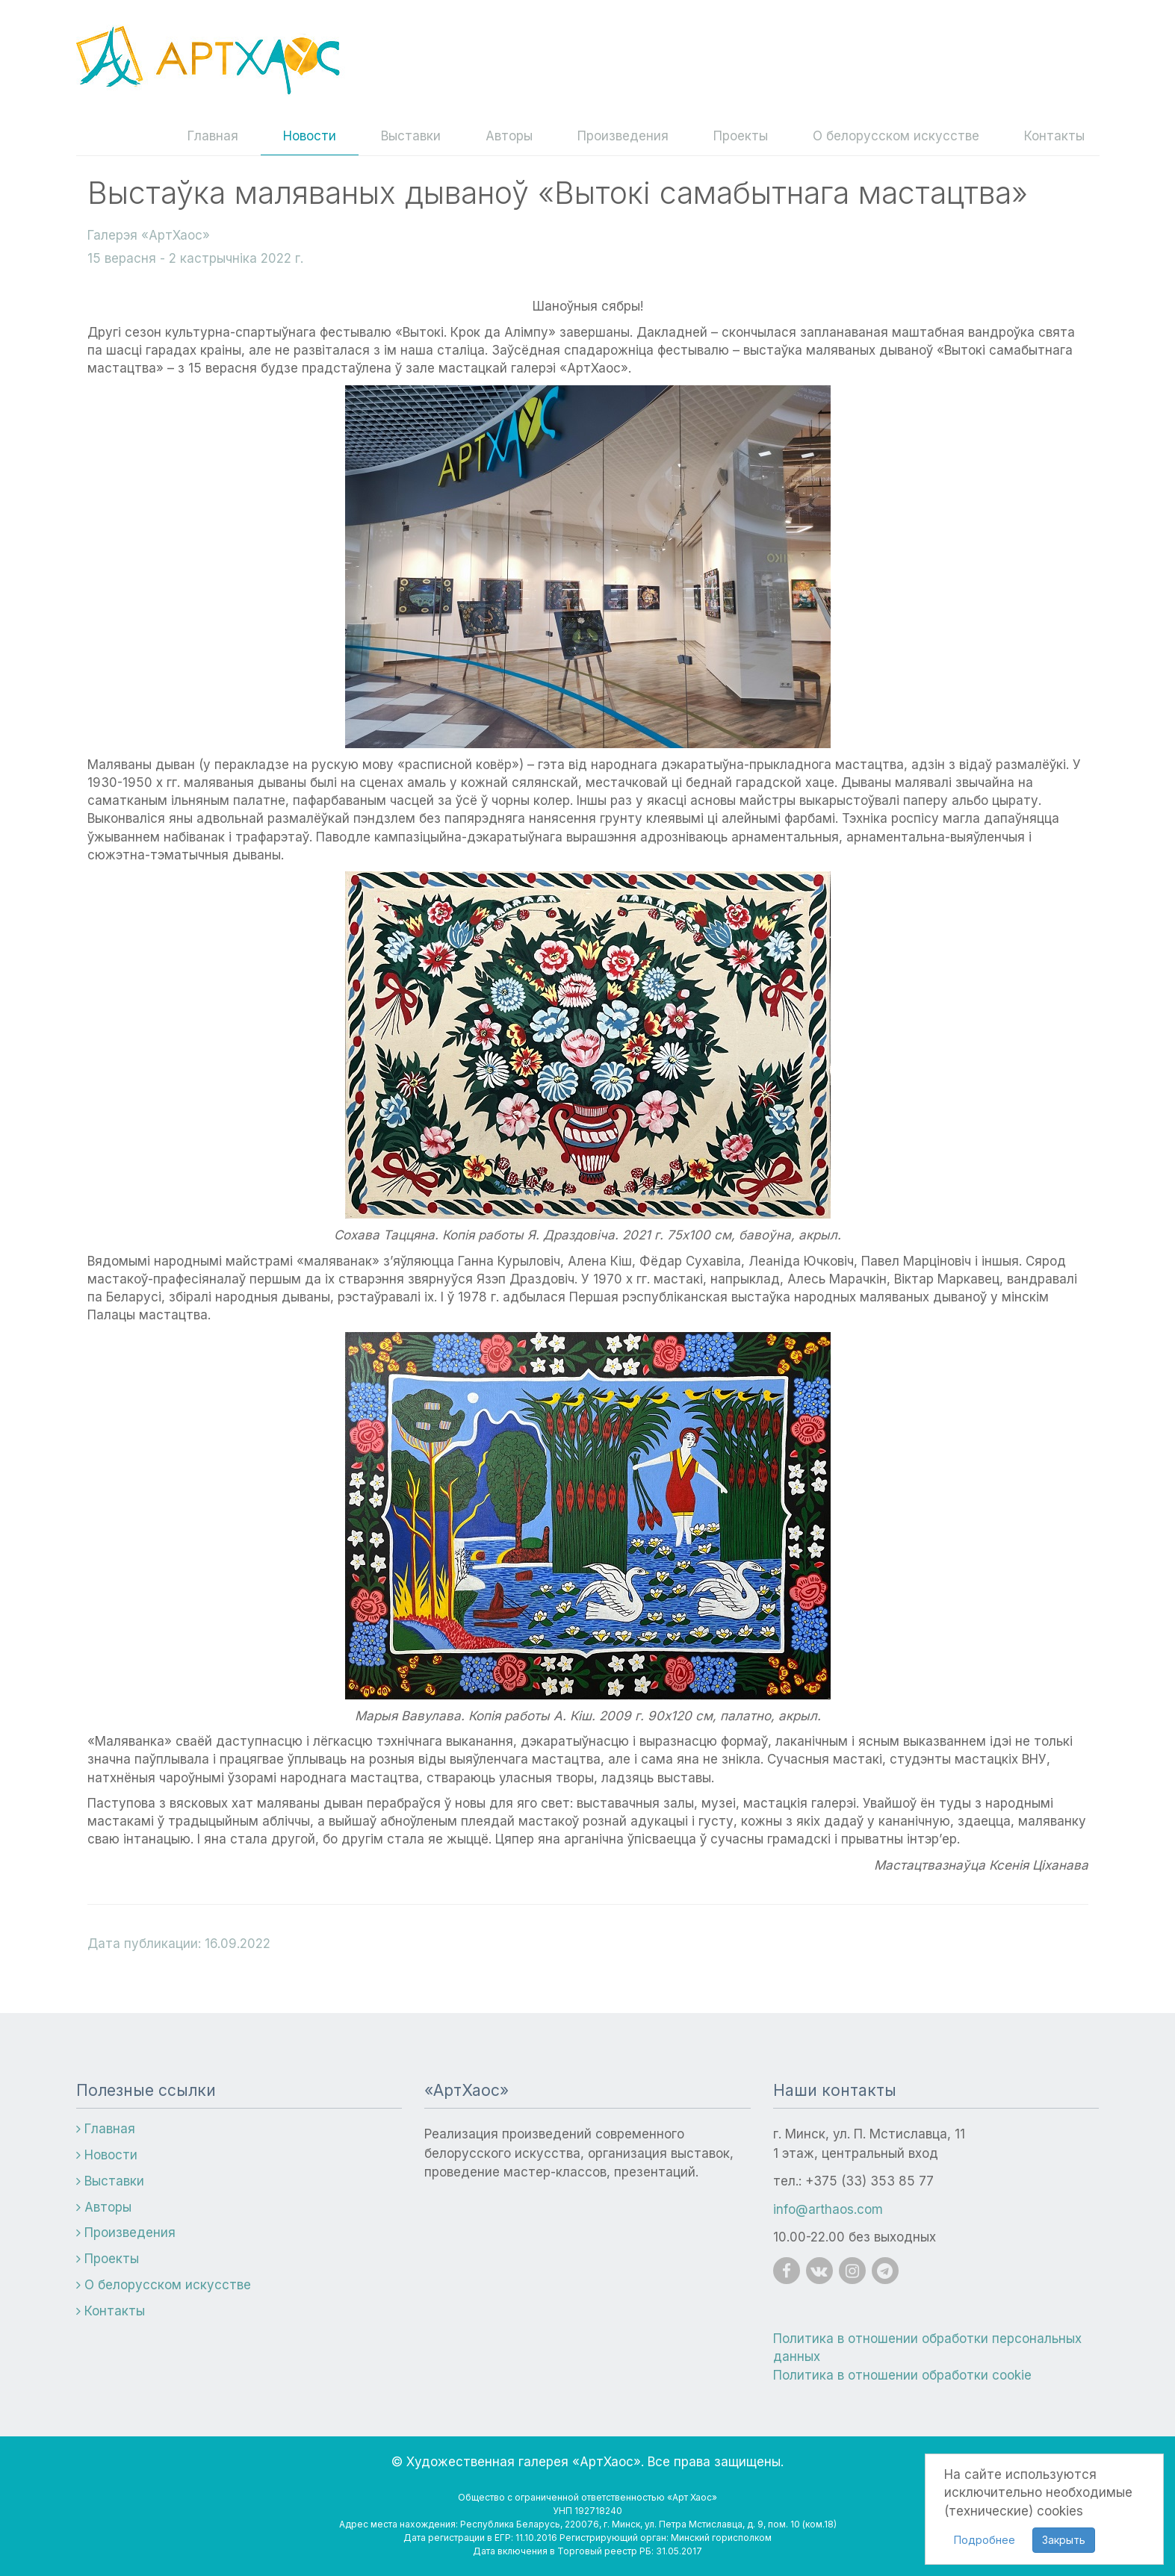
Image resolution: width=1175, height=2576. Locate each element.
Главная (212, 135)
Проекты (740, 135)
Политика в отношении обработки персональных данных (927, 2347)
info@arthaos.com (828, 2209)
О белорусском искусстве (896, 135)
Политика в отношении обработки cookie (902, 2375)
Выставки (411, 135)
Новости (309, 135)
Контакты (1054, 135)
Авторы (509, 135)
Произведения (623, 135)
